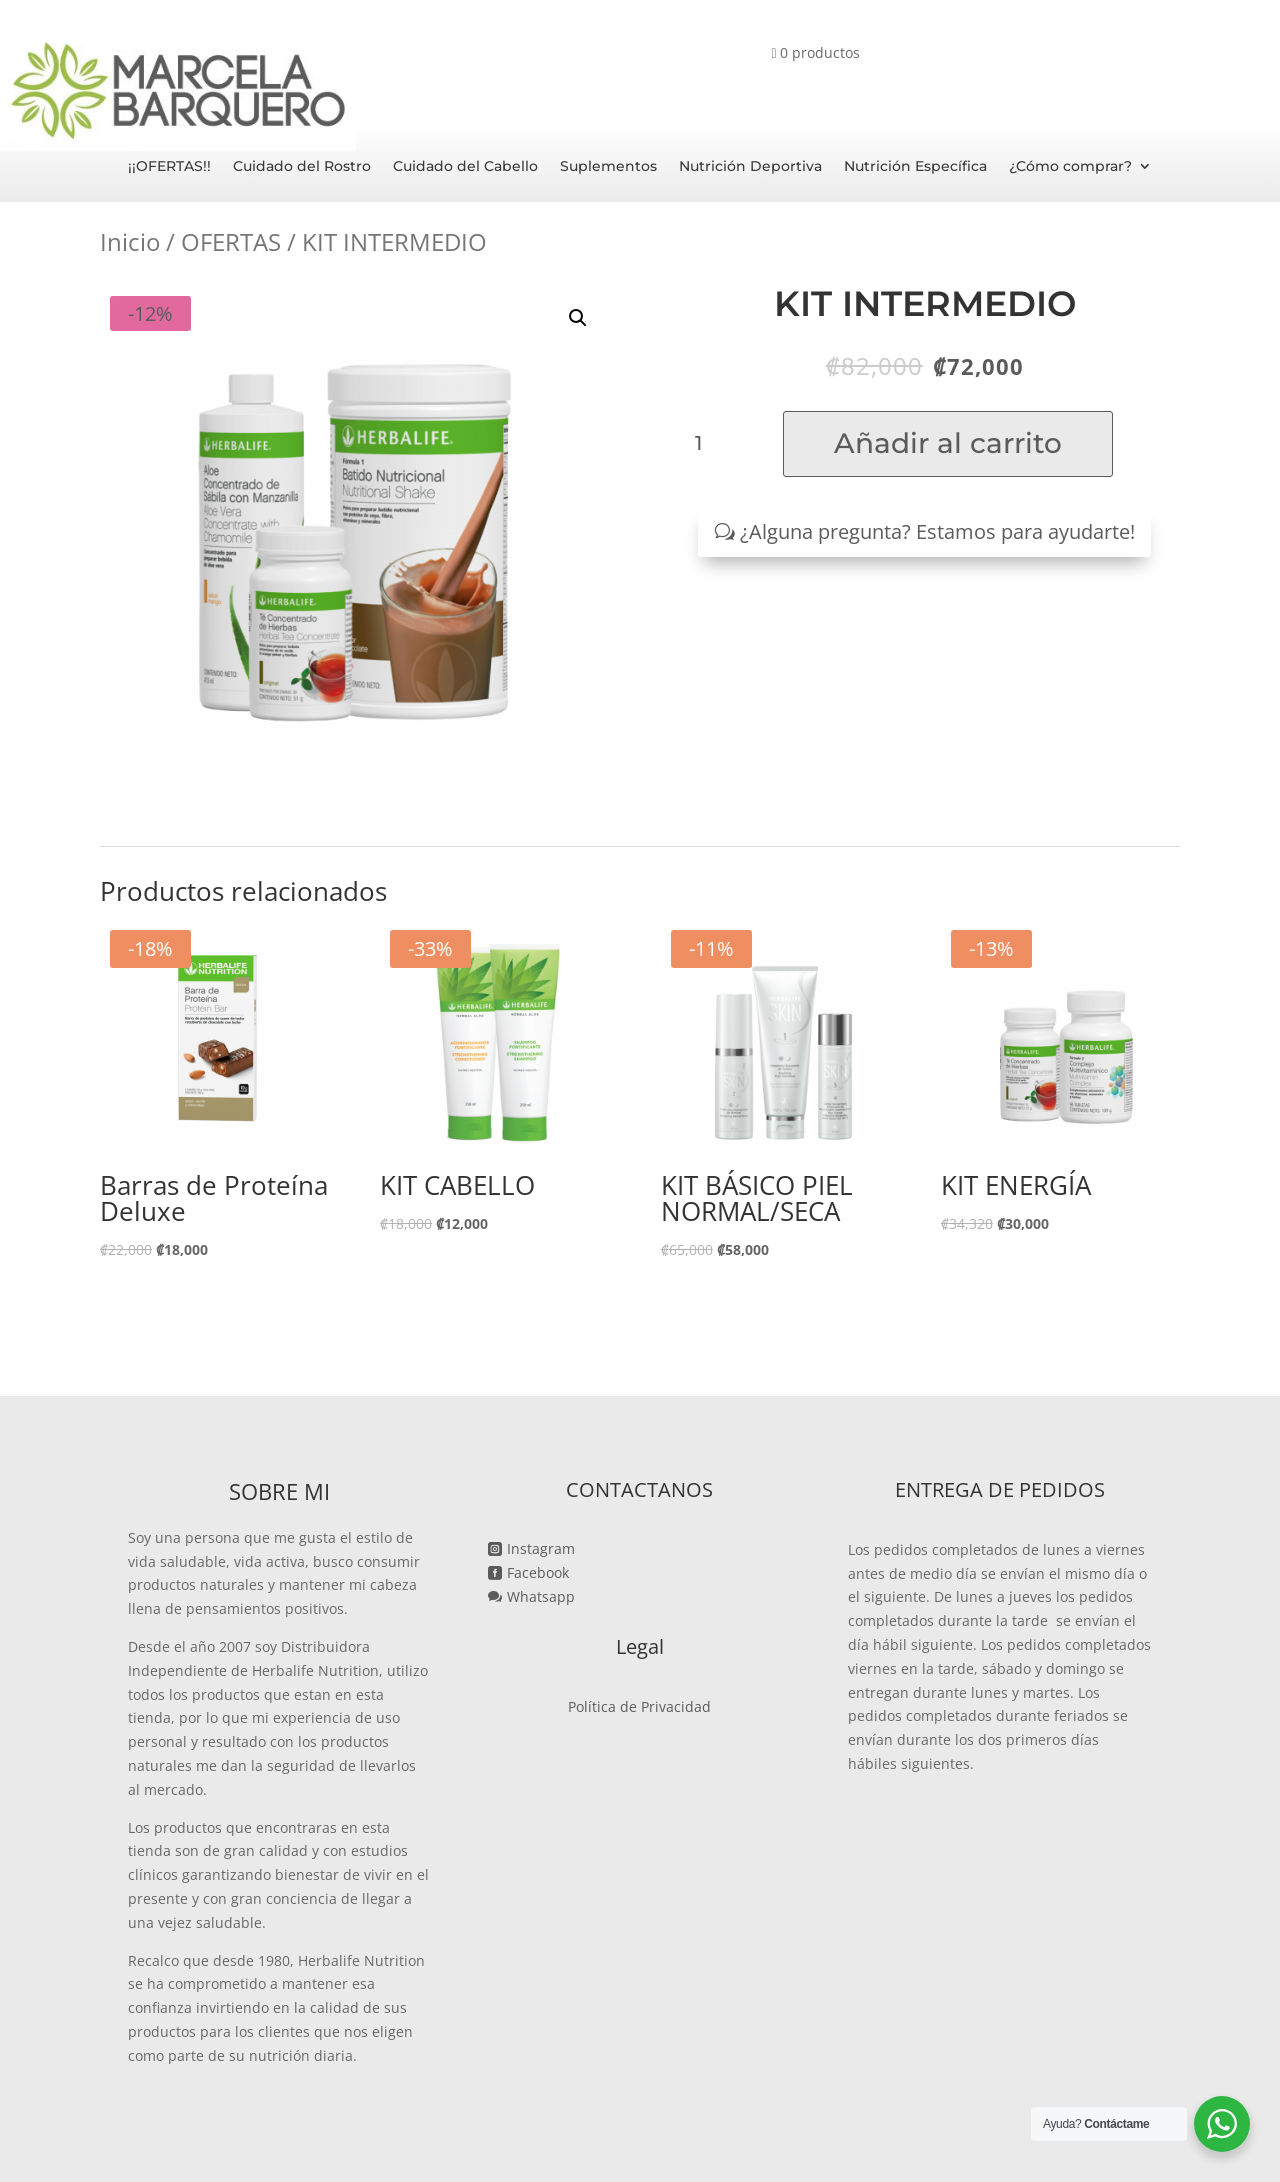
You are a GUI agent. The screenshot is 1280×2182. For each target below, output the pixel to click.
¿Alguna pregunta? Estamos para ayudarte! (937, 531)
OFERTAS (231, 241)
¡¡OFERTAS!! (169, 167)
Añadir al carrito (948, 443)
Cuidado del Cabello (465, 167)
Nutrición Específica (915, 167)
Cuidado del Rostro (302, 167)
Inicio (130, 241)
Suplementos (608, 167)
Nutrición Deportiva (750, 167)
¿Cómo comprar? (1070, 167)
